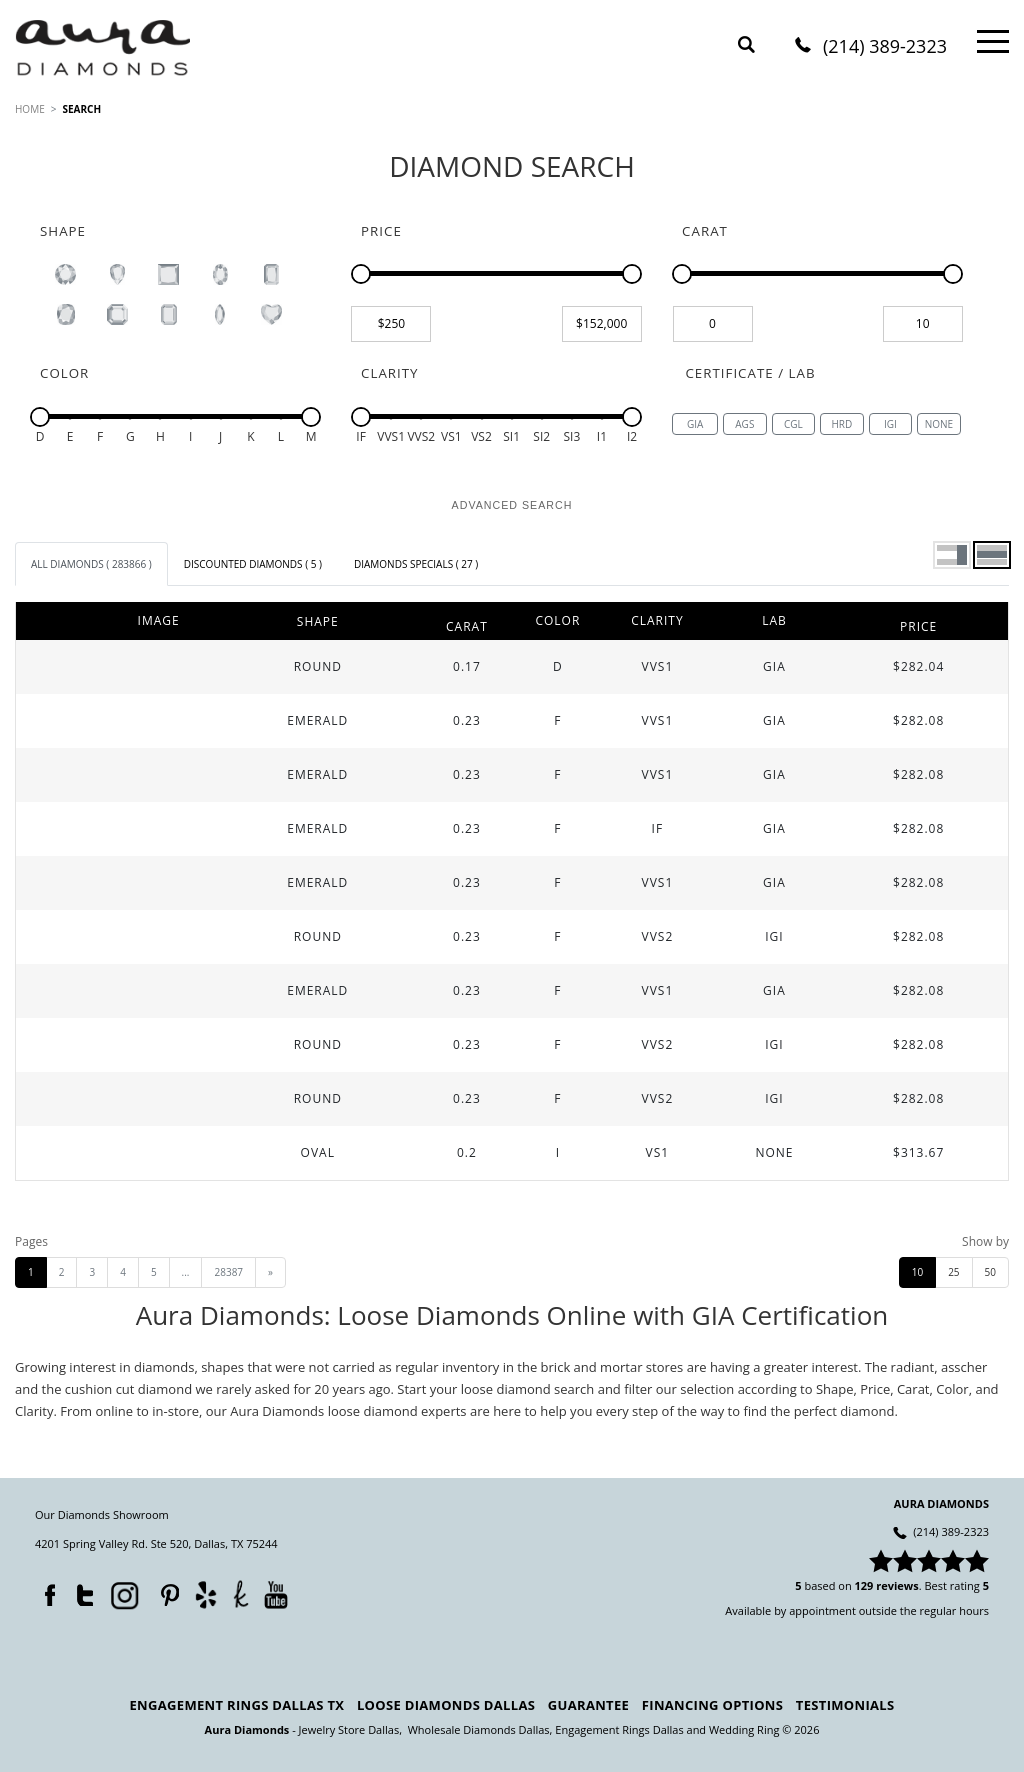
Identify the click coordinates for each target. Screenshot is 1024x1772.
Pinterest (165, 1591)
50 (990, 1272)
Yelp (205, 1594)
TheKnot (241, 1594)
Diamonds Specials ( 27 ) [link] (416, 564)
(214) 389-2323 (885, 47)
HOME (30, 109)
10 (917, 1272)
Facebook (45, 1591)
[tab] (91, 564)
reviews (897, 1585)
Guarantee (588, 1705)
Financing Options (712, 1705)
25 (953, 1272)
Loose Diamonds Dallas (446, 1705)
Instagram (123, 1594)
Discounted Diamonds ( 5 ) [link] (253, 564)
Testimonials (845, 1705)
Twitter (80, 1591)
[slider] (361, 274)
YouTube (275, 1594)
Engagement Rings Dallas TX (237, 1705)
